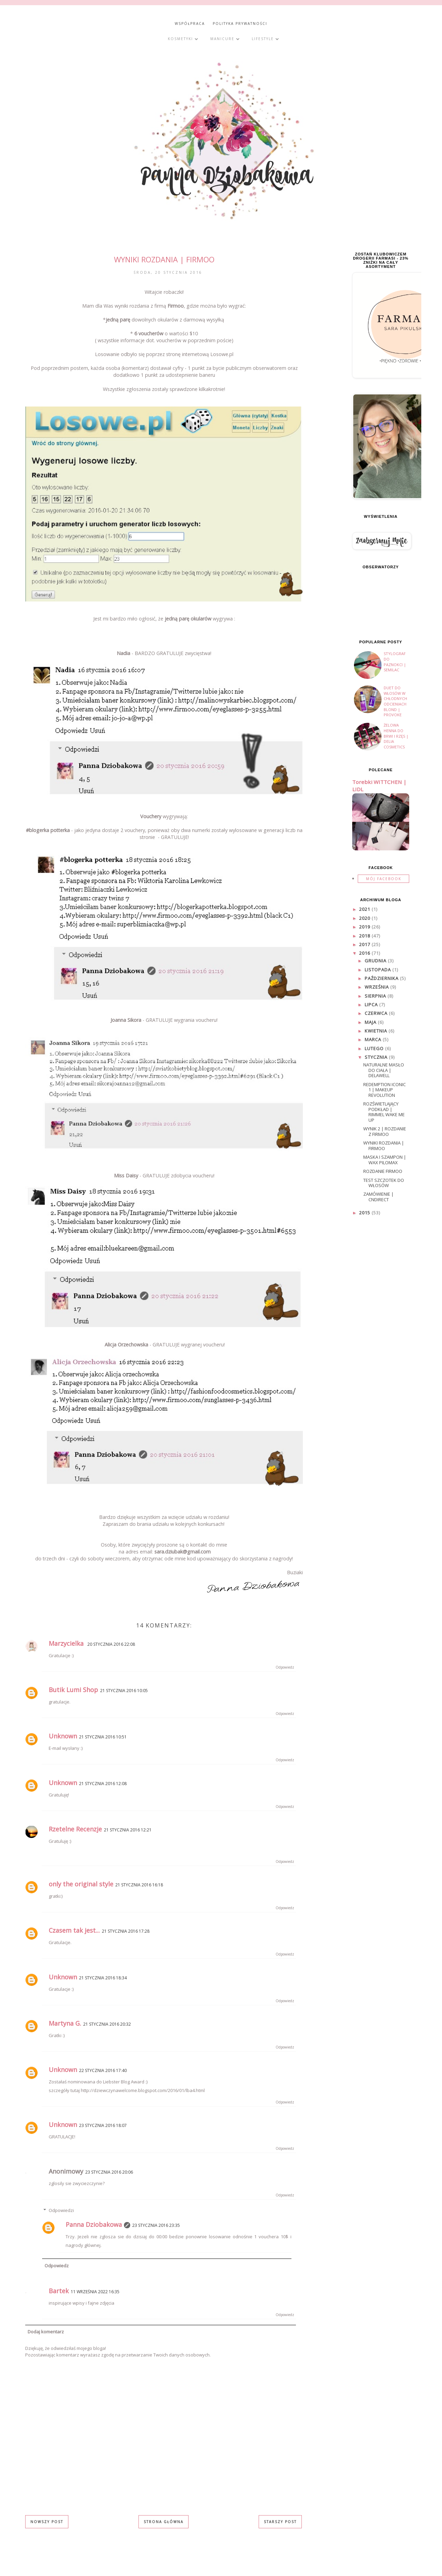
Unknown (63, 1736)
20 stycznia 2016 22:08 (111, 1644)
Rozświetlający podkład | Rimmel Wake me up (384, 1112)
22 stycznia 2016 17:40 (103, 2070)
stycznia (377, 1057)
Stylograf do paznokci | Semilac (395, 661)
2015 (365, 1213)
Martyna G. (65, 2023)
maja (371, 1022)
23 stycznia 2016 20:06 (109, 2172)
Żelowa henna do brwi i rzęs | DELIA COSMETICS (396, 735)
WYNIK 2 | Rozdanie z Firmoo (384, 1131)
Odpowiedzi (61, 2210)
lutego (375, 1048)
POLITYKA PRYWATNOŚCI (240, 23)
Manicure (225, 38)
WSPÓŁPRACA (190, 23)
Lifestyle (266, 38)
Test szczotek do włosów (383, 1183)
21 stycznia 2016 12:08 (103, 1783)
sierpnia (376, 996)
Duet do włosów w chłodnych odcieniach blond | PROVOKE (395, 701)
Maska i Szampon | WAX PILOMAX (384, 1160)
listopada (378, 970)
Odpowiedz (285, 1667)
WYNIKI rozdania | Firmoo (383, 1145)
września (377, 987)
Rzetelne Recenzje (75, 1829)
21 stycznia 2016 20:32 (107, 2024)
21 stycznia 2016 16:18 (139, 1885)
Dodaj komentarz (46, 2331)
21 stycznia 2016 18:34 (103, 1978)
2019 (365, 927)
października (382, 978)
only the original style (81, 1884)
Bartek (59, 2291)
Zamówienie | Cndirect (378, 1197)
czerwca (377, 1013)
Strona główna (163, 2521)
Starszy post (280, 2521)
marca (374, 1039)
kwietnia (376, 1031)
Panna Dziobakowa (94, 2224)
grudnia (376, 961)
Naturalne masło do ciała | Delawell (383, 1070)
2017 (365, 944)
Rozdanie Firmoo (382, 1171)
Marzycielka (67, 1643)
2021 (365, 909)
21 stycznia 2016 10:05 (124, 1690)
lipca (372, 1004)
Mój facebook (383, 878)
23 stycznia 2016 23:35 (156, 2225)
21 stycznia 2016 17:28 (126, 1931)
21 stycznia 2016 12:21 (128, 1830)
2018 (365, 936)
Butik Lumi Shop (73, 1690)
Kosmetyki (183, 38)
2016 (365, 953)
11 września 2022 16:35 (95, 2292)
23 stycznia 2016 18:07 (103, 2125)
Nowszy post (46, 2521)
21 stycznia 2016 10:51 (103, 1737)
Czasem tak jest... (74, 1930)
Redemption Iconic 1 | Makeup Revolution (384, 1089)
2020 (365, 918)
